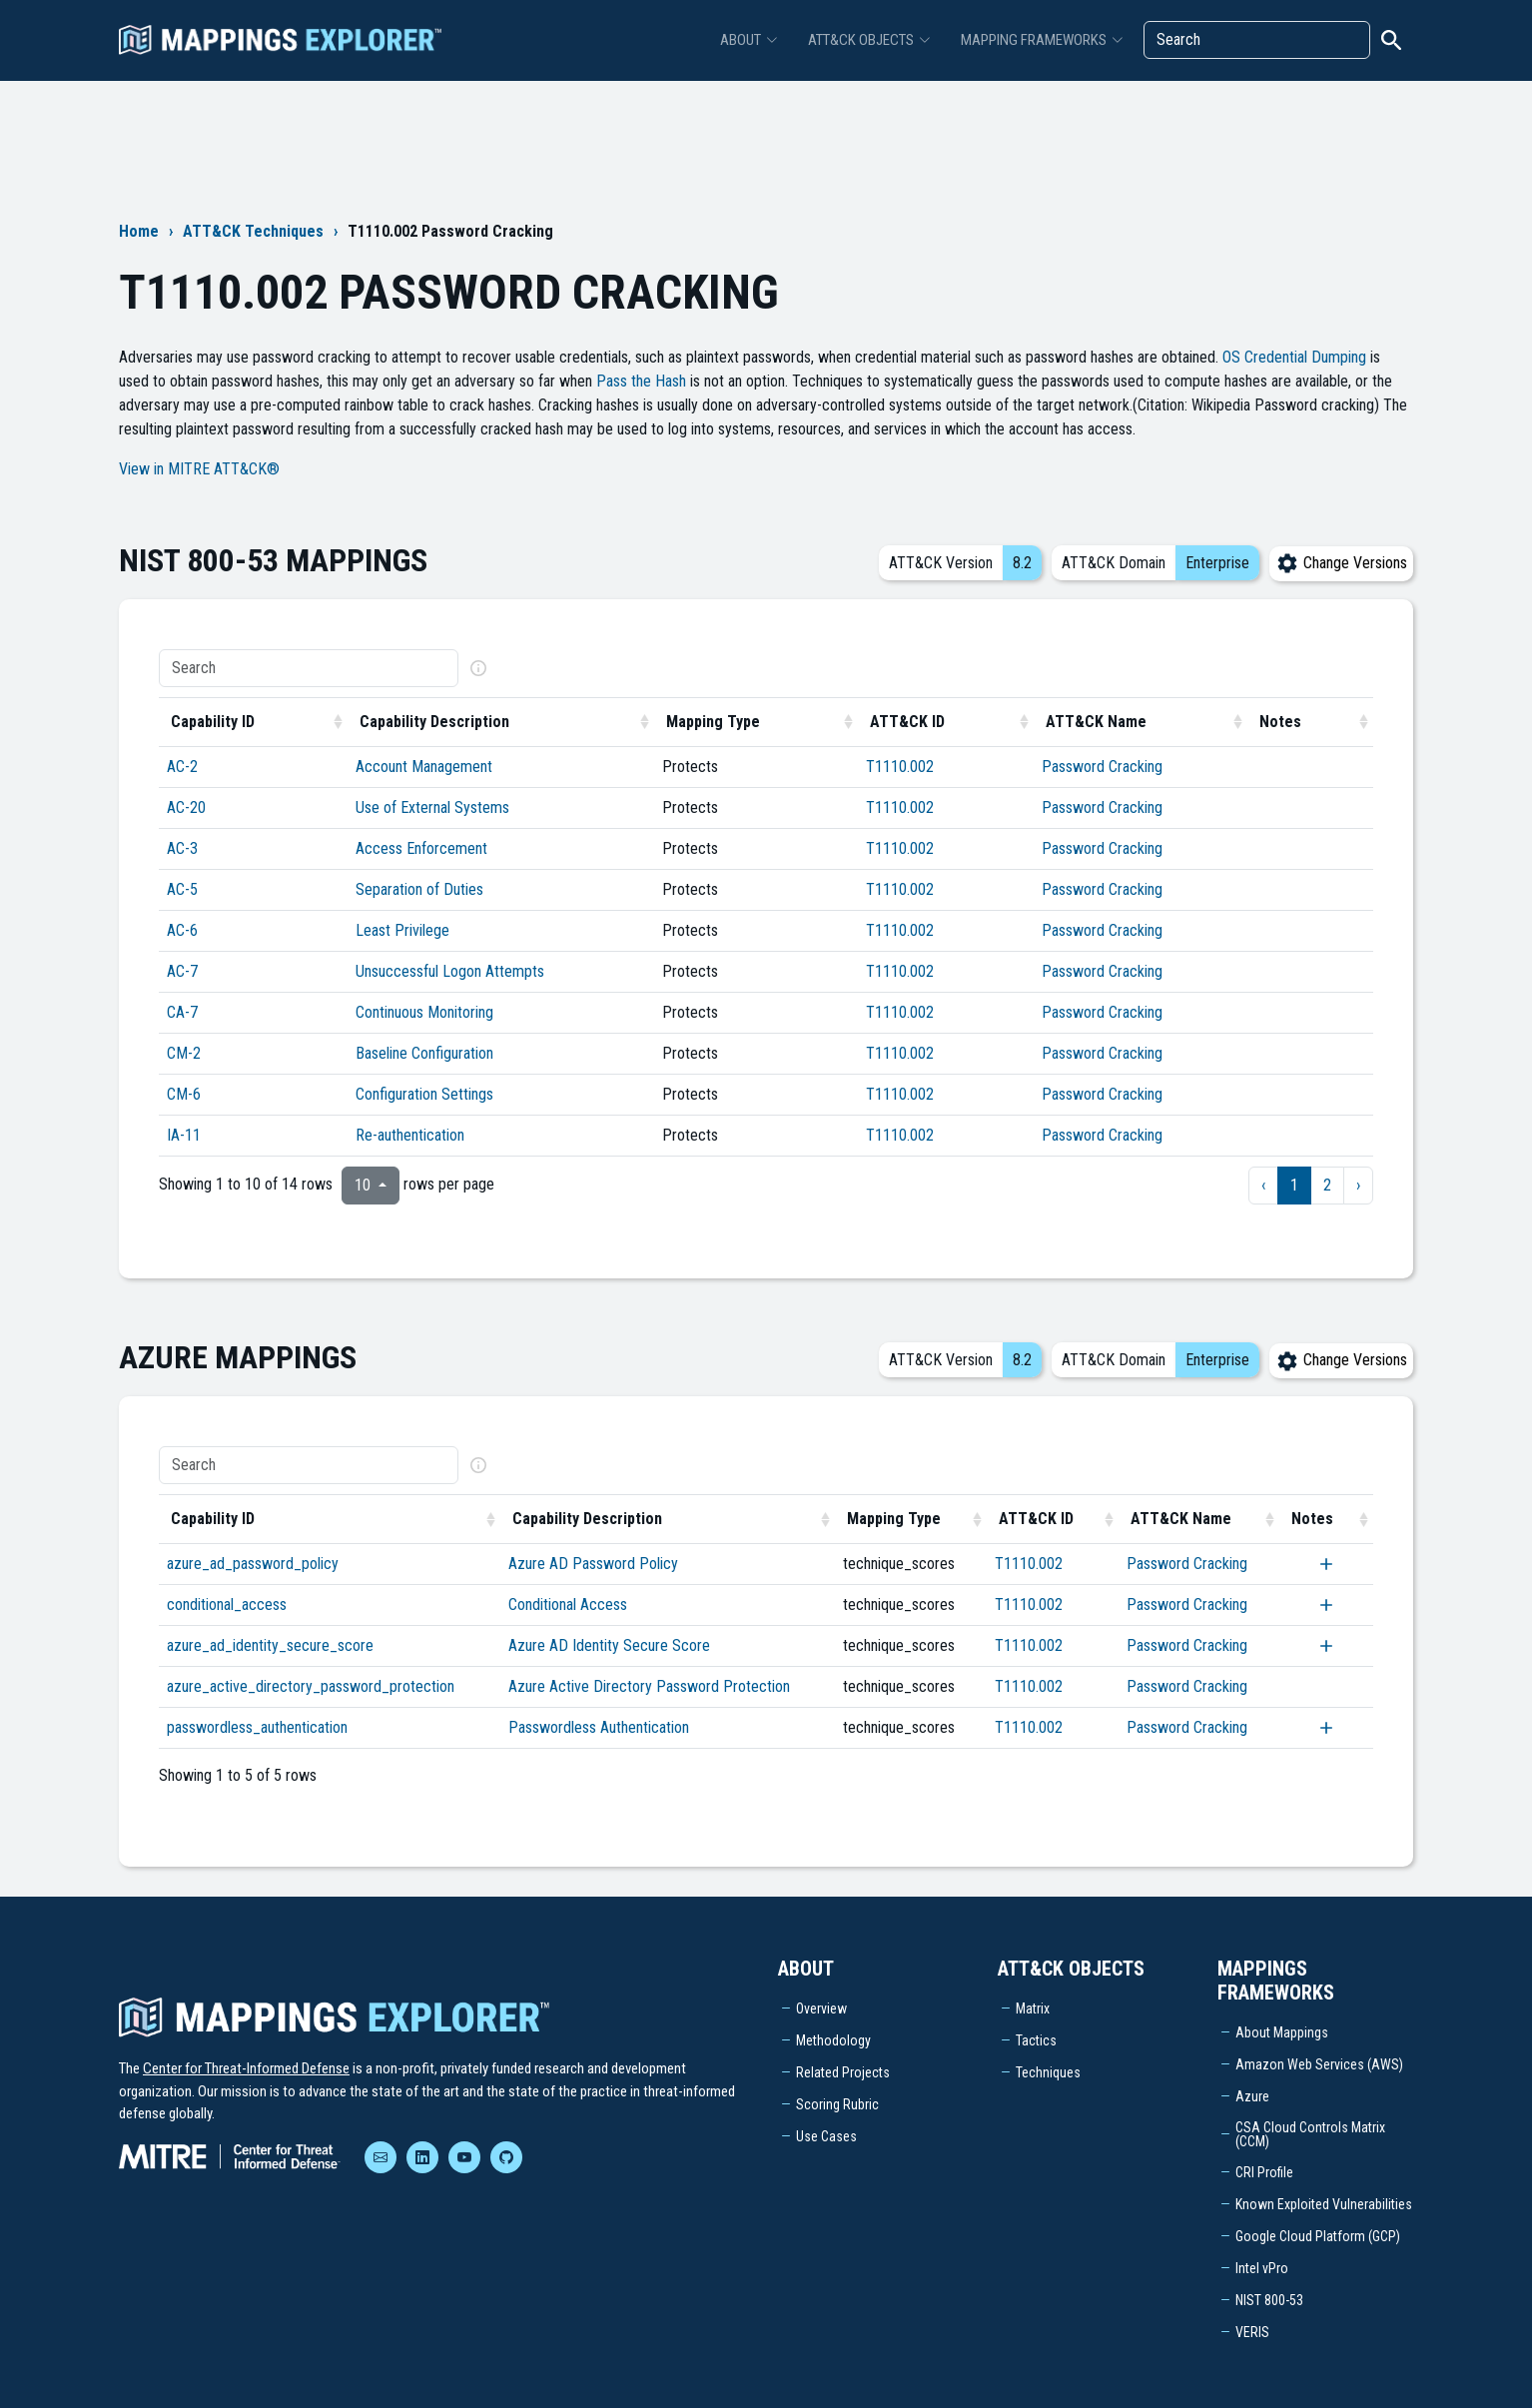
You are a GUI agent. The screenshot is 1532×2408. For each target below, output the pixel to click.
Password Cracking (1102, 766)
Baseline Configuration (424, 1053)
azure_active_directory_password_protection (310, 1686)
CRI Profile (1264, 2172)
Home (139, 231)
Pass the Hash (641, 381)
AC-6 (182, 930)
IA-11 (184, 1135)
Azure (1252, 2096)
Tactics (1036, 2040)
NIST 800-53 (1269, 2300)
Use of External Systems (432, 807)
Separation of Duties (419, 889)
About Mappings (1281, 2032)
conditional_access (227, 1604)
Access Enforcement (421, 848)
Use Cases (826, 2136)
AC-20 (186, 807)
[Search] (1257, 40)
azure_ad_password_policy (253, 1563)
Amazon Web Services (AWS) (1319, 2064)
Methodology (833, 2040)
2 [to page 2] (1327, 1185)
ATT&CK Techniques (253, 231)
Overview (821, 2008)
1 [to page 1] (1294, 1185)
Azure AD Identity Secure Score (609, 1645)
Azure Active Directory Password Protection (649, 1686)
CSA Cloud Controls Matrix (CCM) (1310, 2134)
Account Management (424, 766)
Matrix (1033, 2008)
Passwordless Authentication (598, 1727)
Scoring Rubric (837, 2104)
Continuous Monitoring (424, 1012)
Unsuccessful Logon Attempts (450, 971)
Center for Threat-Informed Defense (246, 2068)
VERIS (1252, 2332)
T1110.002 (900, 766)
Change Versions (1341, 562)
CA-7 (182, 1012)
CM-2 (184, 1053)
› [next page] (1358, 1185)
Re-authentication (410, 1135)
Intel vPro (1261, 2268)
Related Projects (843, 2072)
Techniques (1048, 2072)
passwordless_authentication (257, 1727)
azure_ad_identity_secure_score (270, 1645)
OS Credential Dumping (1294, 357)
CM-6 (184, 1094)
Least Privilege (402, 930)
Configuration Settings (424, 1094)
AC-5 (182, 889)
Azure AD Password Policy (593, 1563)
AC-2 (182, 766)
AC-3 (182, 848)
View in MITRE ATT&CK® (199, 468)
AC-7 (182, 971)
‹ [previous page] (1263, 1185)
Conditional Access (567, 1604)
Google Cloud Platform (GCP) (1317, 2236)
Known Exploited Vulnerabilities (1323, 2204)
